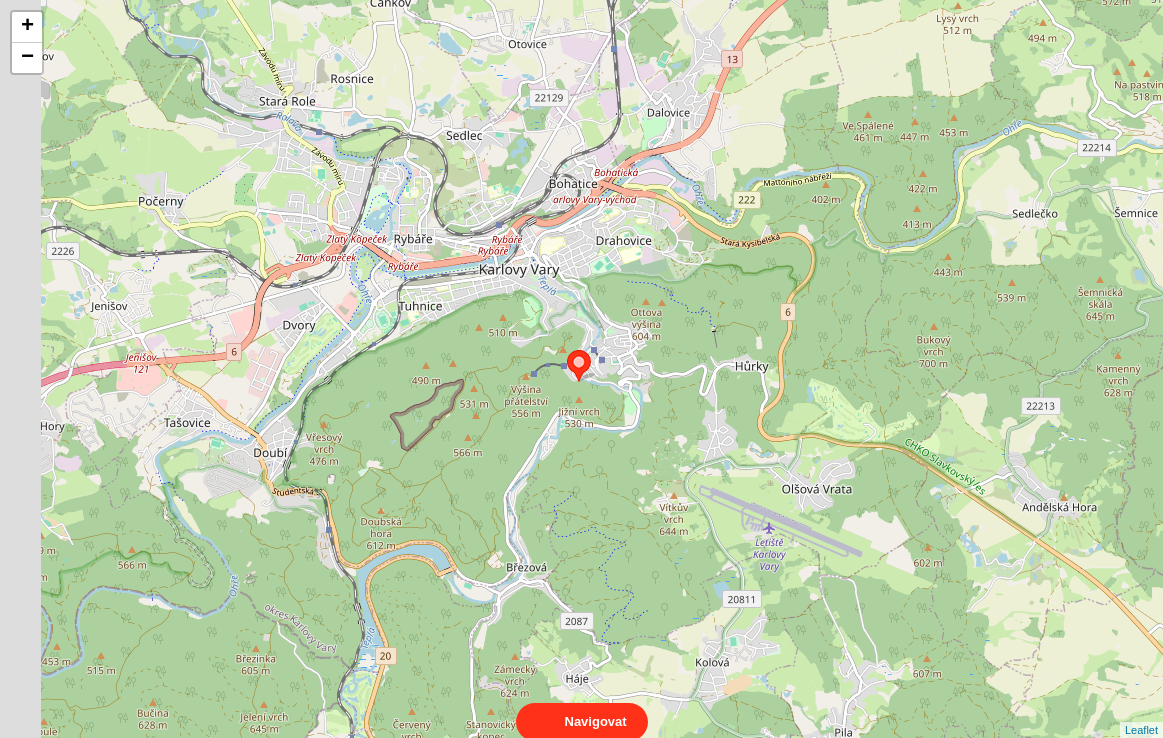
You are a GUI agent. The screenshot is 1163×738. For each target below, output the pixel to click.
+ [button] (27, 27)
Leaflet (1141, 712)
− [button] (27, 58)
